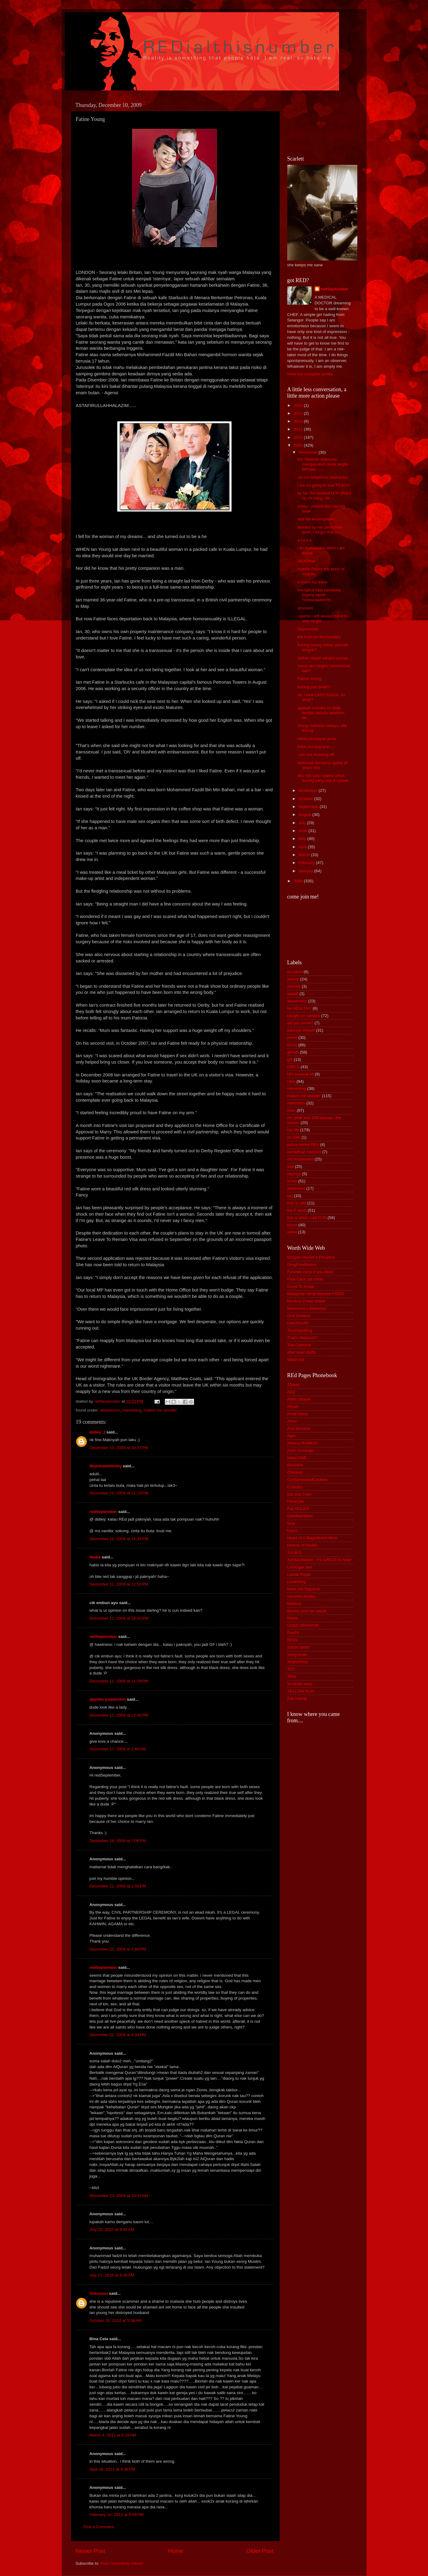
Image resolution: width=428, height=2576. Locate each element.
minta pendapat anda (316, 738)
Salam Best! (298, 1647)
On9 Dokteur (299, 1315)
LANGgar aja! (299, 1567)
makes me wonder (160, 1410)
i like (291, 1081)
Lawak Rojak (299, 1574)
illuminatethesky (106, 1466)
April (303, 847)
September (309, 806)
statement (296, 1188)
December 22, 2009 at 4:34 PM (118, 2034)
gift (290, 1059)
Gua (291, 1523)
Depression (307, 629)
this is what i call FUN (307, 1217)
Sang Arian (297, 1654)
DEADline (306, 561)
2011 (298, 429)
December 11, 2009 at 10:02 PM (119, 1618)
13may (293, 1384)
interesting (131, 1410)
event (292, 1037)
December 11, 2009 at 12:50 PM (119, 1584)
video (292, 1232)
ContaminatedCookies (307, 1479)
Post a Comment (98, 2527)
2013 (298, 413)
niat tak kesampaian (315, 519)
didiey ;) (97, 1432)
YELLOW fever (301, 1691)
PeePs (293, 1632)
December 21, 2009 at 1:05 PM (118, 1886)
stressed (305, 608)
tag (290, 1195)
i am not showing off (315, 754)
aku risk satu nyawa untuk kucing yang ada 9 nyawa (322, 778)
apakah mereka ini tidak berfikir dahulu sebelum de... (321, 713)
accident (294, 971)
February (307, 862)
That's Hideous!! (302, 1337)
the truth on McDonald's (319, 637)
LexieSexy (296, 1581)
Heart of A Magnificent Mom (312, 1538)
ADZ (291, 1392)
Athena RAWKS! (302, 1443)
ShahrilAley (297, 1662)
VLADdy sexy (299, 1683)
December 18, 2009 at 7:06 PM (118, 1840)
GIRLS (293, 1067)
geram (293, 1052)
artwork (294, 986)
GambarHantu (300, 1516)
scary (292, 1181)
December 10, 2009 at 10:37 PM (119, 1447)
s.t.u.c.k (304, 540)
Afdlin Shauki (299, 1399)
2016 (298, 405)
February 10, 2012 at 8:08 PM (116, 2514)
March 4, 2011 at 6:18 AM (113, 2435)
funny (292, 1045)
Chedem (295, 1472)
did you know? (300, 1023)
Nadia (95, 1557)
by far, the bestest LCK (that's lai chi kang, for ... (324, 495)
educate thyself (301, 1030)
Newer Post (90, 2551)
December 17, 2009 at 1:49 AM (118, 1749)
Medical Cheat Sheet (306, 1301)
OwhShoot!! (298, 1323)
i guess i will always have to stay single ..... (322, 618)
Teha (291, 1676)
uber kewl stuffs (301, 1352)
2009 (298, 445)
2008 (298, 881)
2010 (298, 437)
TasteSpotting (299, 1330)
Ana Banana (298, 1428)
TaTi (291, 1669)
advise (293, 979)
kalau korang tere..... (316, 746)
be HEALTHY (299, 1008)
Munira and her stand (306, 1611)
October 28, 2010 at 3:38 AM (116, 2320)
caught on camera (303, 1015)
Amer (292, 1421)
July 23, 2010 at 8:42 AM (112, 2229)
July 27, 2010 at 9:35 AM (112, 2275)
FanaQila (295, 1501)
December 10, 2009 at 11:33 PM (119, 1538)
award (293, 993)
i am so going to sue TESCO (323, 485)
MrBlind (294, 1603)
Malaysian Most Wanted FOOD (315, 1294)
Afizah (293, 1406)
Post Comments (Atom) (122, 2563)
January (306, 871)
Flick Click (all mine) (305, 1279)
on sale (294, 1137)
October (306, 798)
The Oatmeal (299, 1345)
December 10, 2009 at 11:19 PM (119, 1493)
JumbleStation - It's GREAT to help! (319, 1559)
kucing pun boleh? (314, 687)
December (309, 452)
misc (291, 1110)
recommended (300, 1159)
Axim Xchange (300, 1450)
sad (290, 1166)
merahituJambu (301, 1596)
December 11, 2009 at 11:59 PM (119, 1681)
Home (175, 2551)
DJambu (294, 1487)
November (309, 790)
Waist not (295, 1359)
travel (292, 1225)
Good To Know (300, 1286)
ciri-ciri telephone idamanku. (322, 477)
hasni (292, 1530)
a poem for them (312, 582)
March (305, 854)
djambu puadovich (108, 1699)
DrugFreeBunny (301, 1264)
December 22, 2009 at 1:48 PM (118, 1949)
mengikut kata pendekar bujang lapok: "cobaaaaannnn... (319, 595)
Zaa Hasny (297, 1698)
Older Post (259, 2551)
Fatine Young (309, 678)
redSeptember (103, 1511)
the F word (297, 1210)
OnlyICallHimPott (303, 1625)
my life (293, 1130)
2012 (298, 421)
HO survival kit (300, 1074)
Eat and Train (299, 1494)
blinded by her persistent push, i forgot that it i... (319, 529)
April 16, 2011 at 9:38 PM (112, 2469)
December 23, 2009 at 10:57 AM (119, 2195)
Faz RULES (298, 1508)
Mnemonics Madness (306, 1308)
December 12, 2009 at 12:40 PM (119, 1715)
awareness (110, 1410)
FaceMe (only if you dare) (310, 1272)
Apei (291, 1435)
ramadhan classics (304, 1152)
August (306, 814)
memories (296, 1103)
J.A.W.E (294, 1552)
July (303, 822)
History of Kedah (302, 1545)
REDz (292, 1640)
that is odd (296, 1203)
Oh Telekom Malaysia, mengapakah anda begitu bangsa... (322, 464)
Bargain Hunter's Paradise (311, 1257)
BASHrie (295, 1465)
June (304, 830)
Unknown (99, 2293)
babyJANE (297, 1457)
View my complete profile (310, 374)
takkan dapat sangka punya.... (324, 658)
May (303, 838)
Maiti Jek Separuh (303, 1589)
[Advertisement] (314, 122)
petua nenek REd (303, 1144)
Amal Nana (297, 1414)
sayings (294, 1173)
